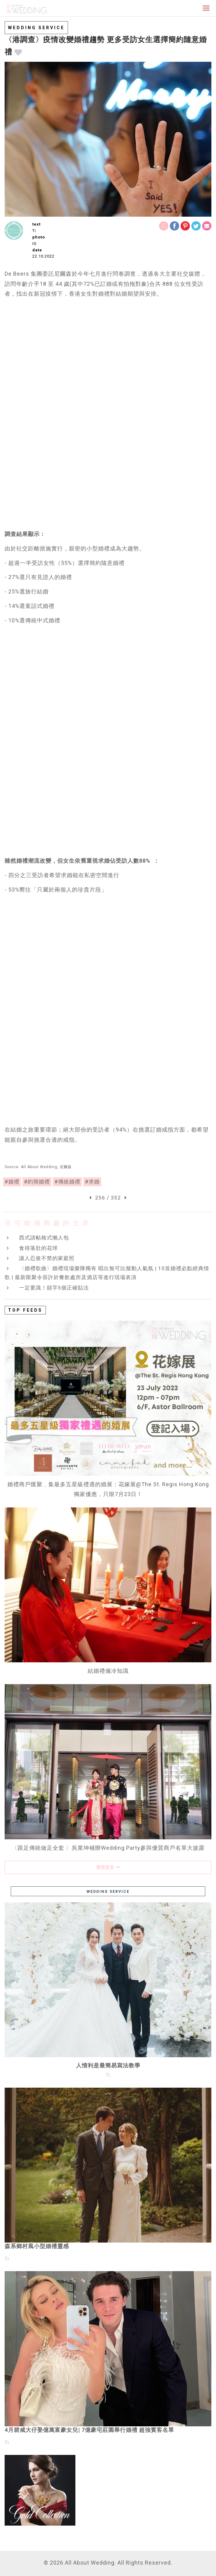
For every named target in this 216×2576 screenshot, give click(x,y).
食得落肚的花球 (38, 1248)
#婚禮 (12, 1182)
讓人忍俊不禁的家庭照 (46, 1258)
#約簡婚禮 (37, 1182)
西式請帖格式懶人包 (44, 1238)
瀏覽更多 (108, 1867)
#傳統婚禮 (67, 1182)
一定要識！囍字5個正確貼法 (54, 1288)
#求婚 (92, 1182)
